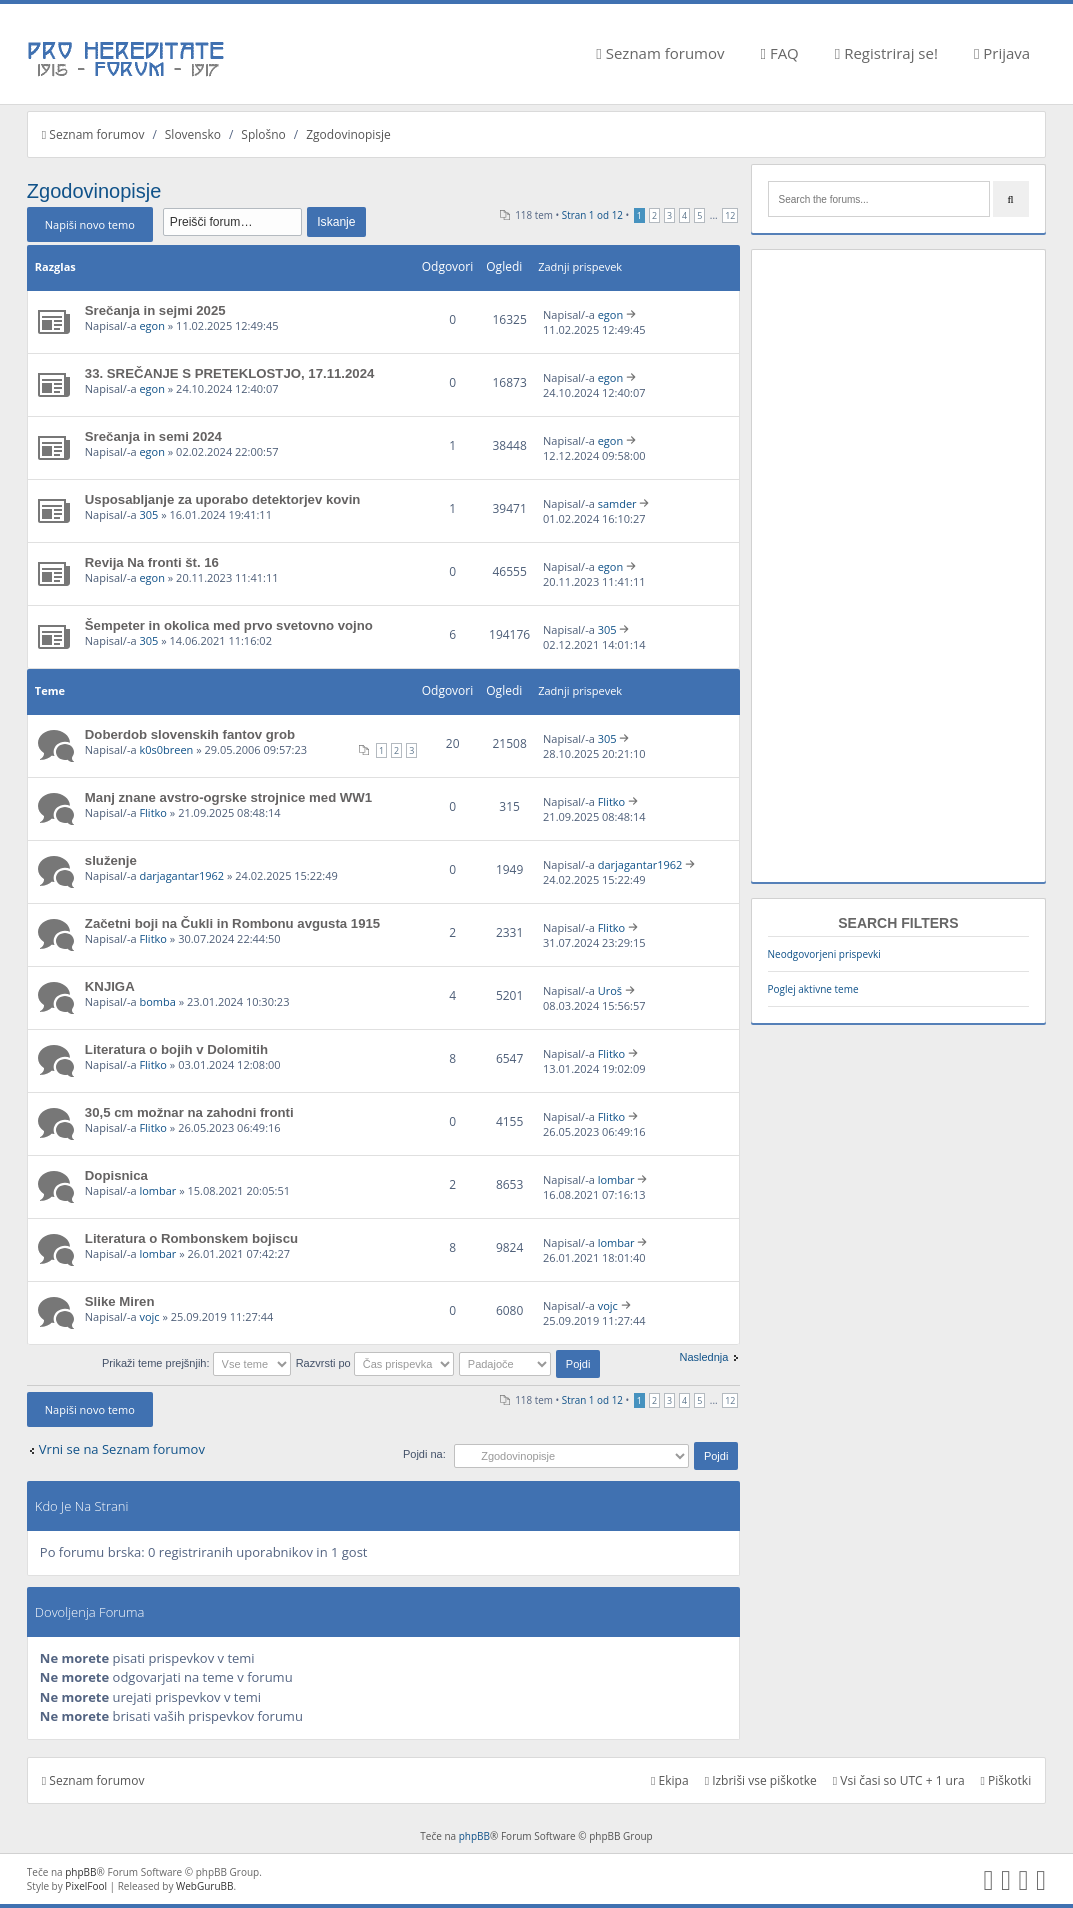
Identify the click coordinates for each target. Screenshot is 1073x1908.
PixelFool (86, 1886)
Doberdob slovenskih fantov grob (190, 734)
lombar (157, 1190)
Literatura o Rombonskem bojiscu (191, 1238)
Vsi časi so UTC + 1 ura (899, 1780)
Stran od (592, 215)
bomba (157, 1001)
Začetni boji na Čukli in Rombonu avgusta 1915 (232, 923)
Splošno (263, 134)
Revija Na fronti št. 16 (152, 562)
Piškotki (1006, 1780)
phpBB (474, 1836)
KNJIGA (110, 986)
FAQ (780, 53)
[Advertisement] (899, 566)
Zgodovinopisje (348, 134)
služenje (111, 860)
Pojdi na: (424, 1454)
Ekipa (670, 1780)
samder (617, 503)
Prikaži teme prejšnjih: (196, 1363)
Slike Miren (120, 1301)
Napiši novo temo (90, 224)
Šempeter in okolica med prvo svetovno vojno (229, 625)
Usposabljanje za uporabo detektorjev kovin (223, 499)
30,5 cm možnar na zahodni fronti (189, 1112)
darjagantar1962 (181, 875)
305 (148, 514)
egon (152, 325)
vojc (149, 1316)
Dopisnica (116, 1175)
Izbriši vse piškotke (761, 1780)
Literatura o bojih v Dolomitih (176, 1049)
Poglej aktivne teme (813, 989)
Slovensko (193, 134)
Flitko (153, 812)
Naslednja (703, 1357)
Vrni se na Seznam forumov (122, 1449)
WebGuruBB (205, 1886)
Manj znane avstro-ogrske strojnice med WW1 (228, 797)
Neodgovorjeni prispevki (824, 954)
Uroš (610, 990)
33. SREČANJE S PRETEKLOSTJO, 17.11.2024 (230, 373)
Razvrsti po (375, 1363)
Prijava (1002, 53)
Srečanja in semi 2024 (153, 436)
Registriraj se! (886, 53)
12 (730, 215)
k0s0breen (166, 749)
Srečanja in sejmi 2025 (155, 310)
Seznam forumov (660, 53)
